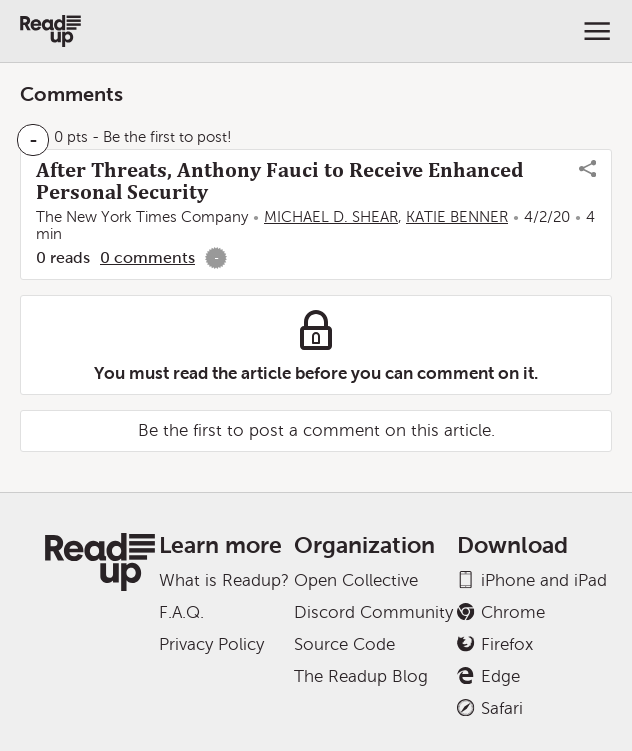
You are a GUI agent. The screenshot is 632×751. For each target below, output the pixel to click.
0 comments (147, 257)
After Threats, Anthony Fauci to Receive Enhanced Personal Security (280, 181)
